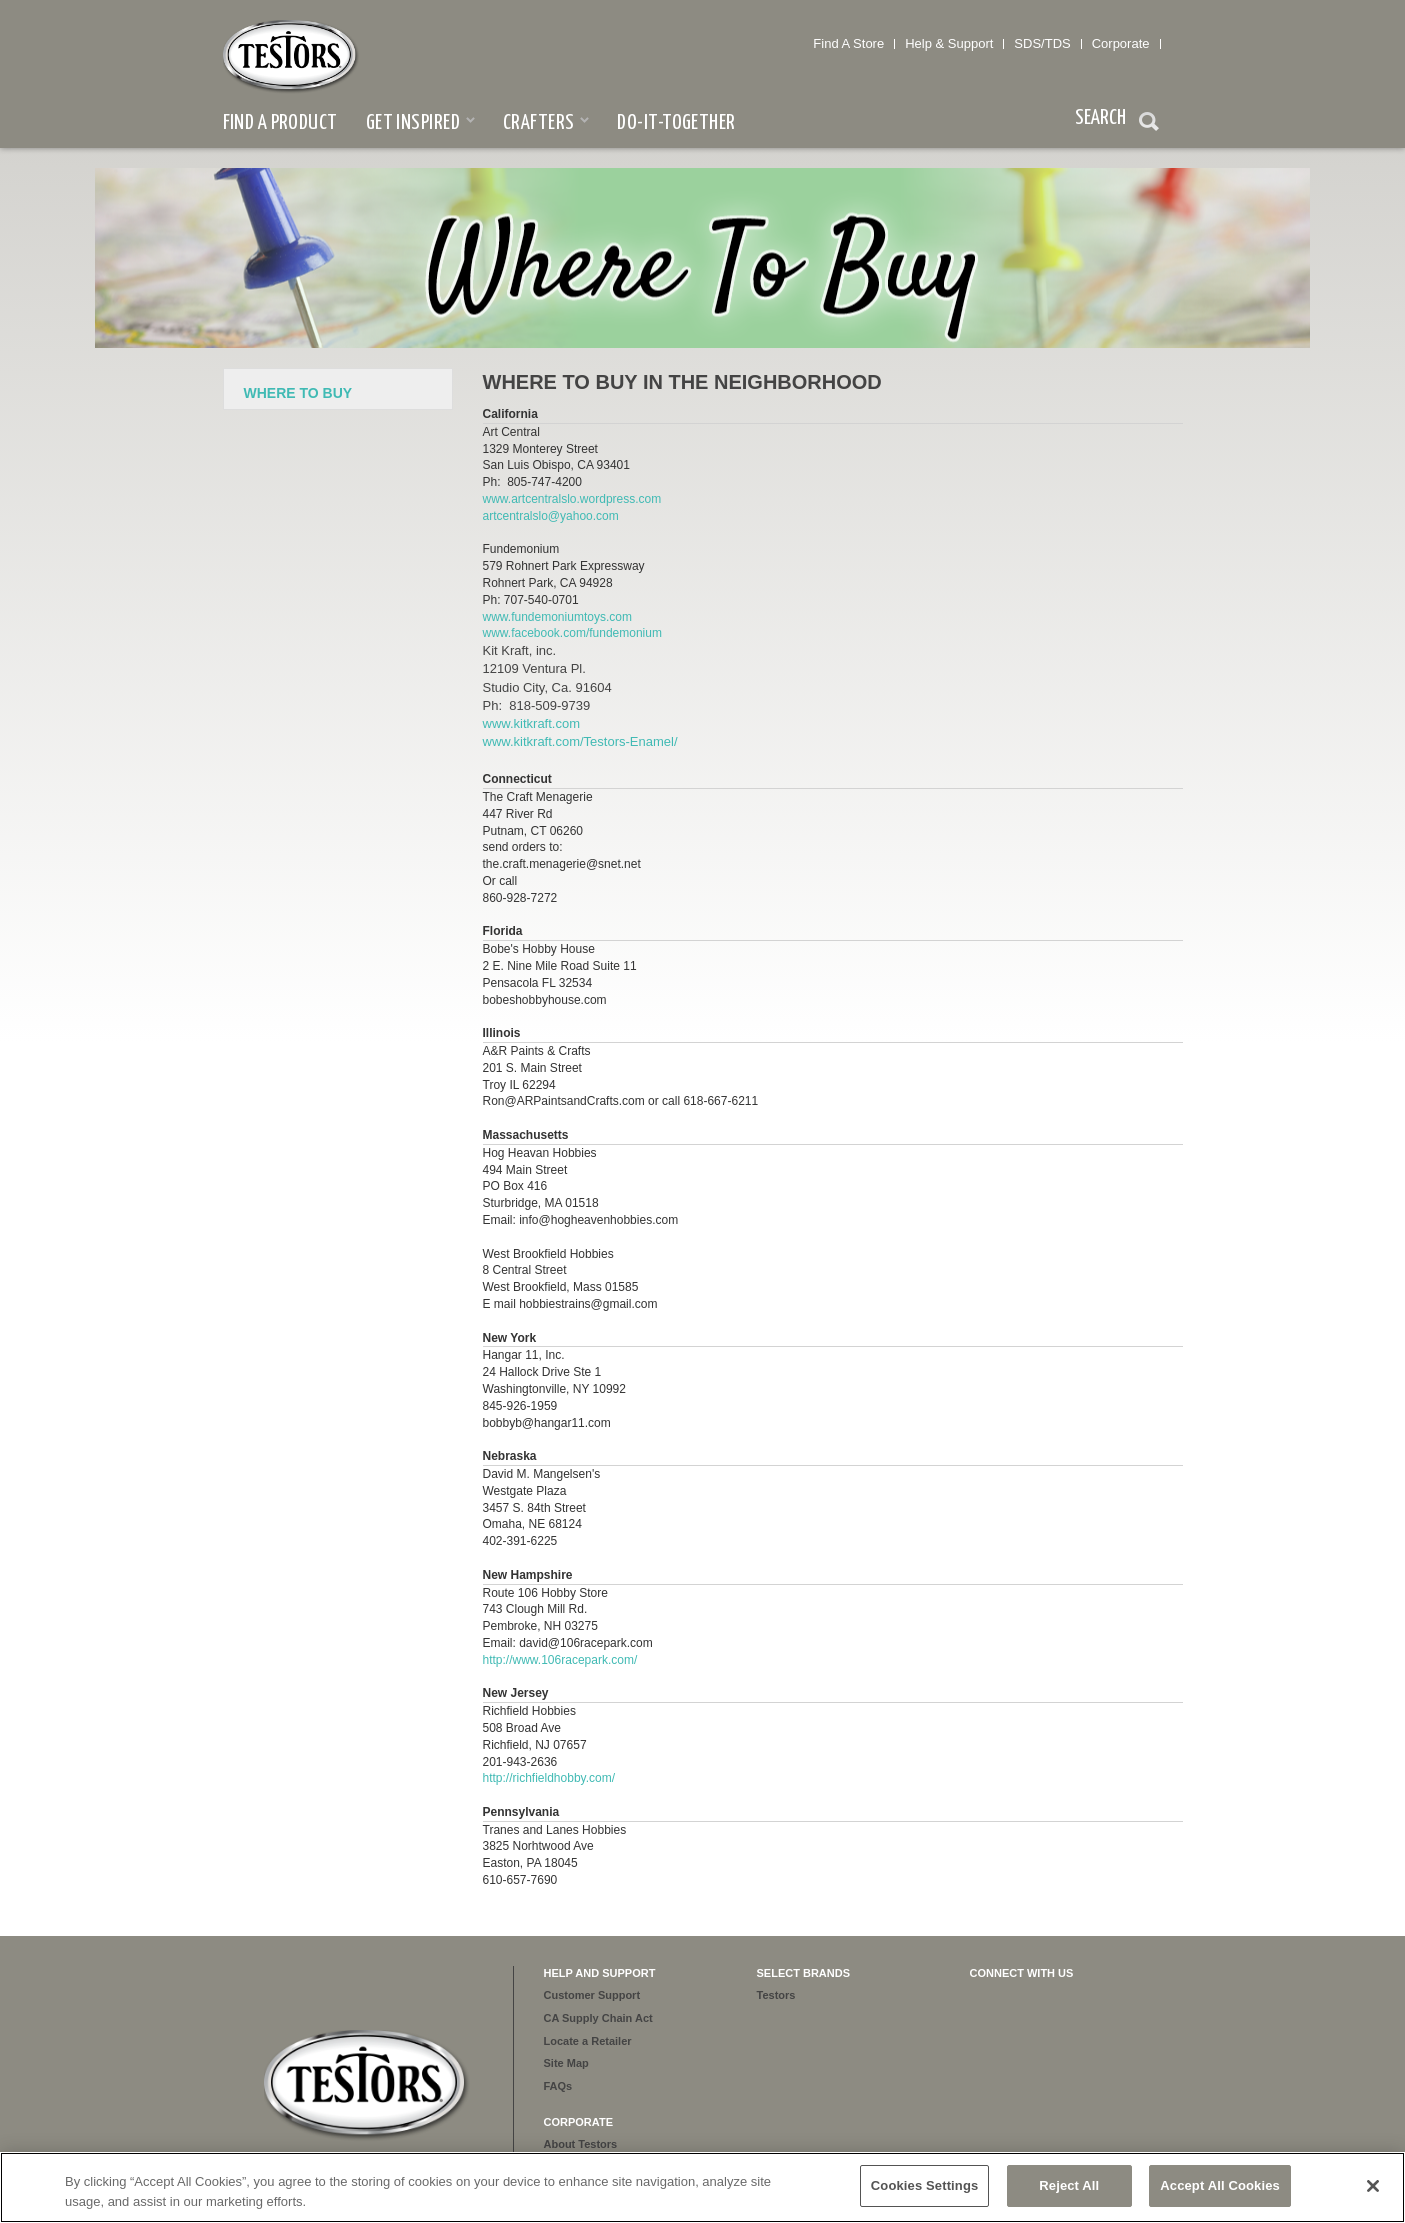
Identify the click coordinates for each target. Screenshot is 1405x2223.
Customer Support (592, 1995)
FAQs (558, 2086)
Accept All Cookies (1220, 2185)
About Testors (581, 2144)
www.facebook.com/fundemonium (574, 633)
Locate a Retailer (588, 2041)
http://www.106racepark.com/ (560, 1660)
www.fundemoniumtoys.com (557, 617)
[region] (702, 2187)
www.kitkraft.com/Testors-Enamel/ (580, 741)
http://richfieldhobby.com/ (549, 1778)
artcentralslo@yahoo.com (551, 516)
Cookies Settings (925, 2185)
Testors (776, 1995)
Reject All (1069, 2185)
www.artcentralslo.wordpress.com (572, 499)
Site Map (566, 2063)
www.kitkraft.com (532, 723)
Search (1149, 124)
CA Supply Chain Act (598, 2018)
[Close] (1373, 2186)
